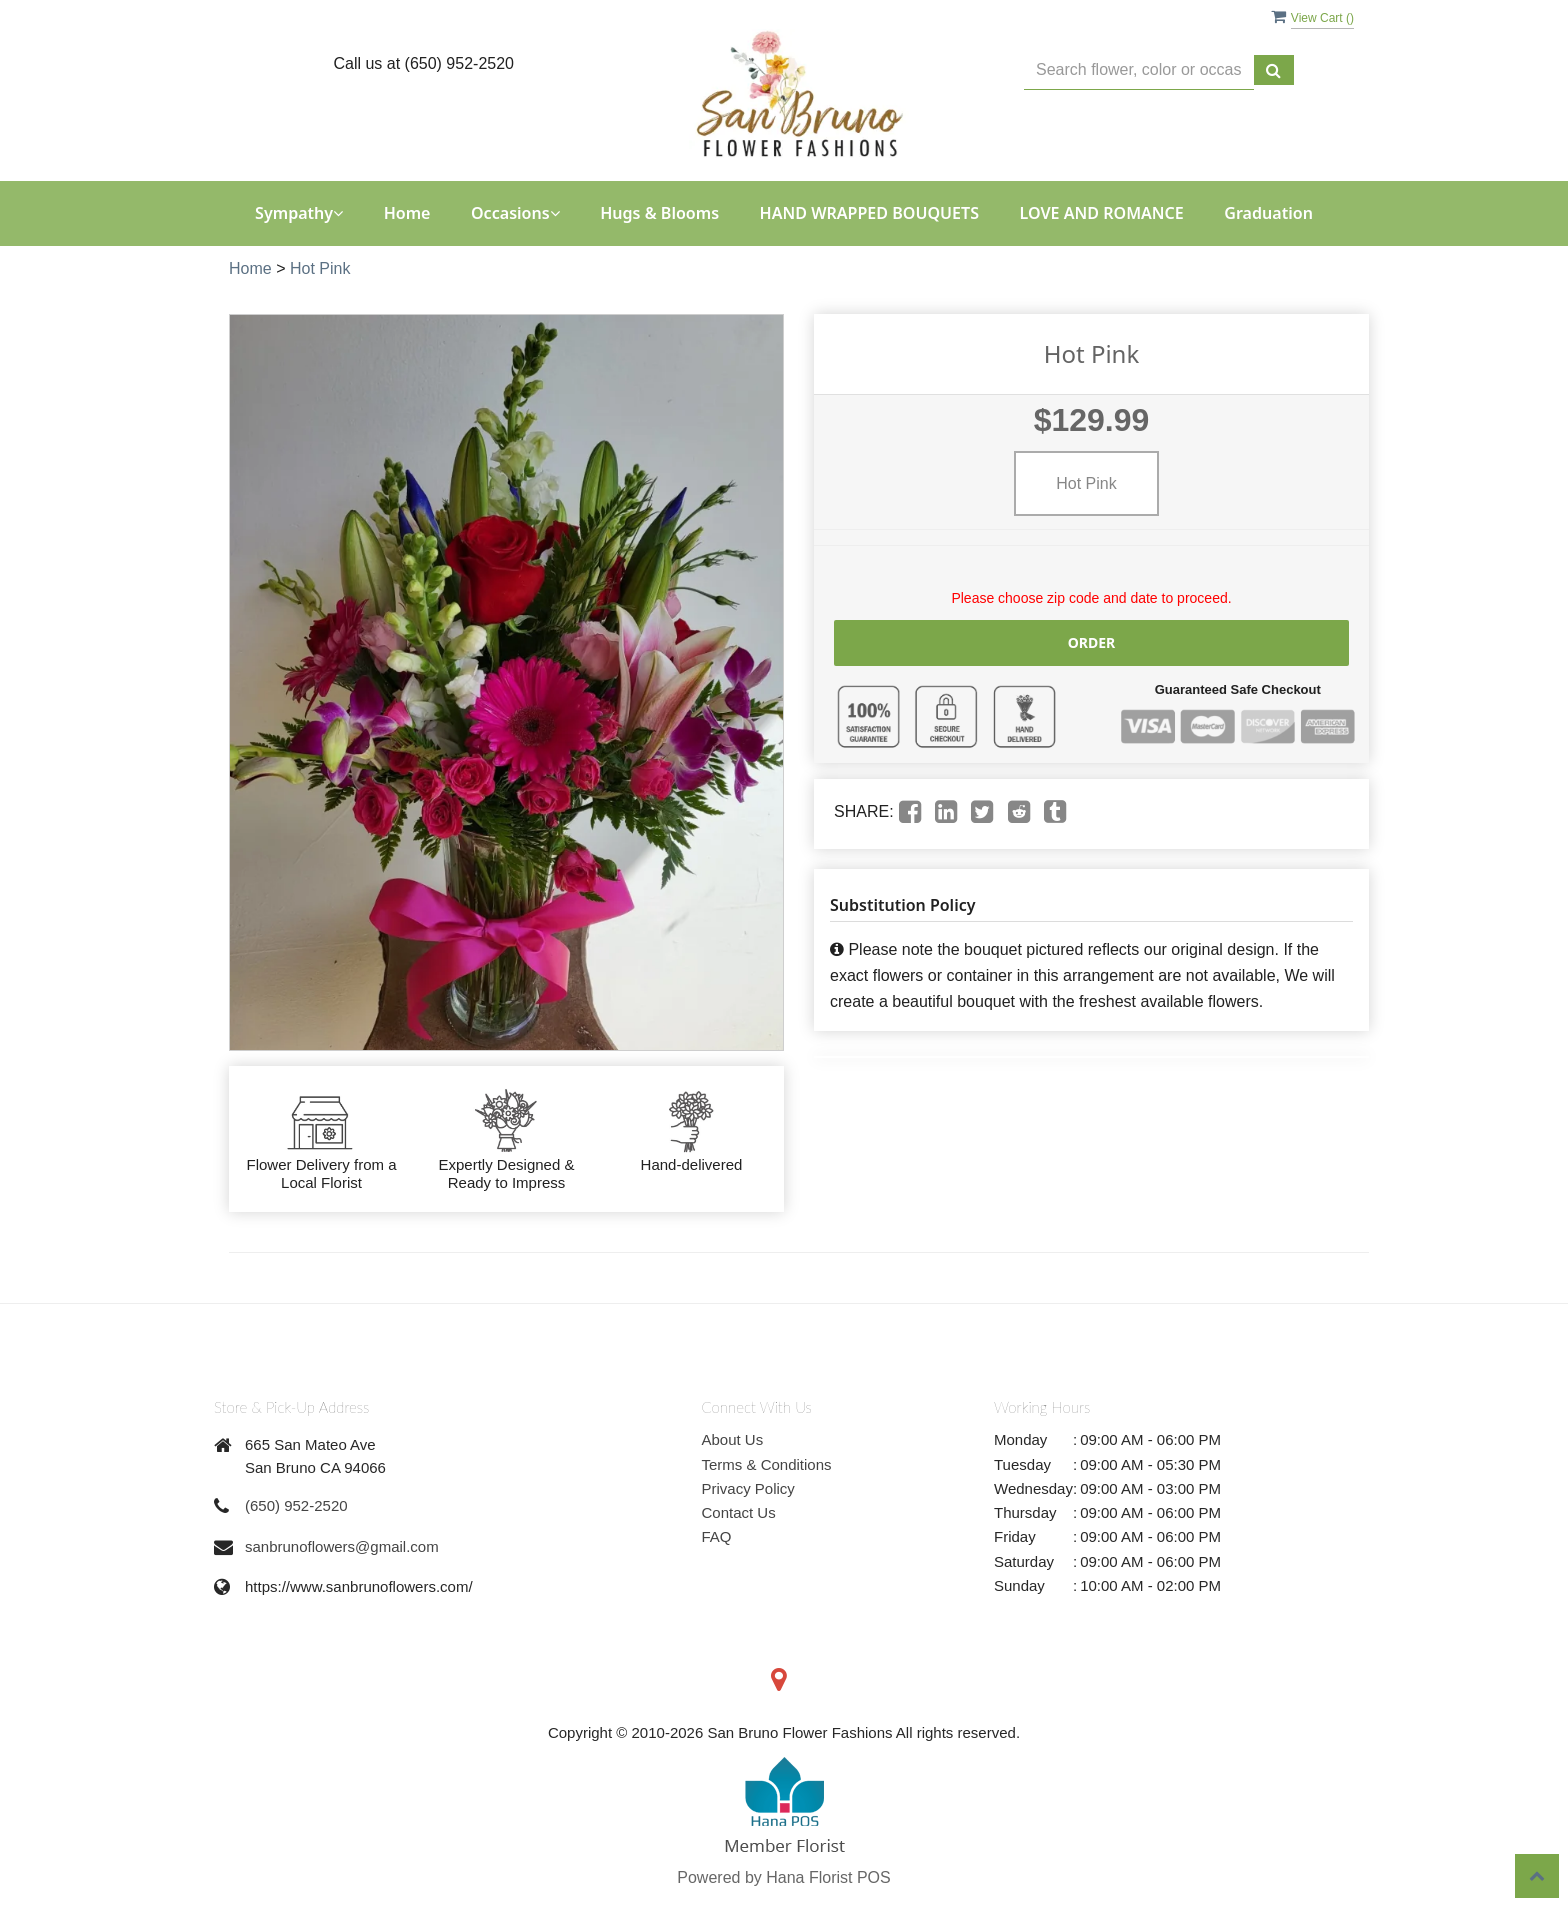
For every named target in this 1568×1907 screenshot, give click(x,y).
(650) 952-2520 (296, 1505)
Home (407, 213)
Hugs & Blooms (659, 213)
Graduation (1268, 213)
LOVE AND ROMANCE (1102, 213)
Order (1092, 642)
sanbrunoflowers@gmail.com (342, 1546)
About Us (733, 1439)
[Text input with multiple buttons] (1139, 70)
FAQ (717, 1536)
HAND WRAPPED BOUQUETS (870, 213)
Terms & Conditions (767, 1464)
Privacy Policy (748, 1488)
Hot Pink (320, 268)
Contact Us (739, 1512)
